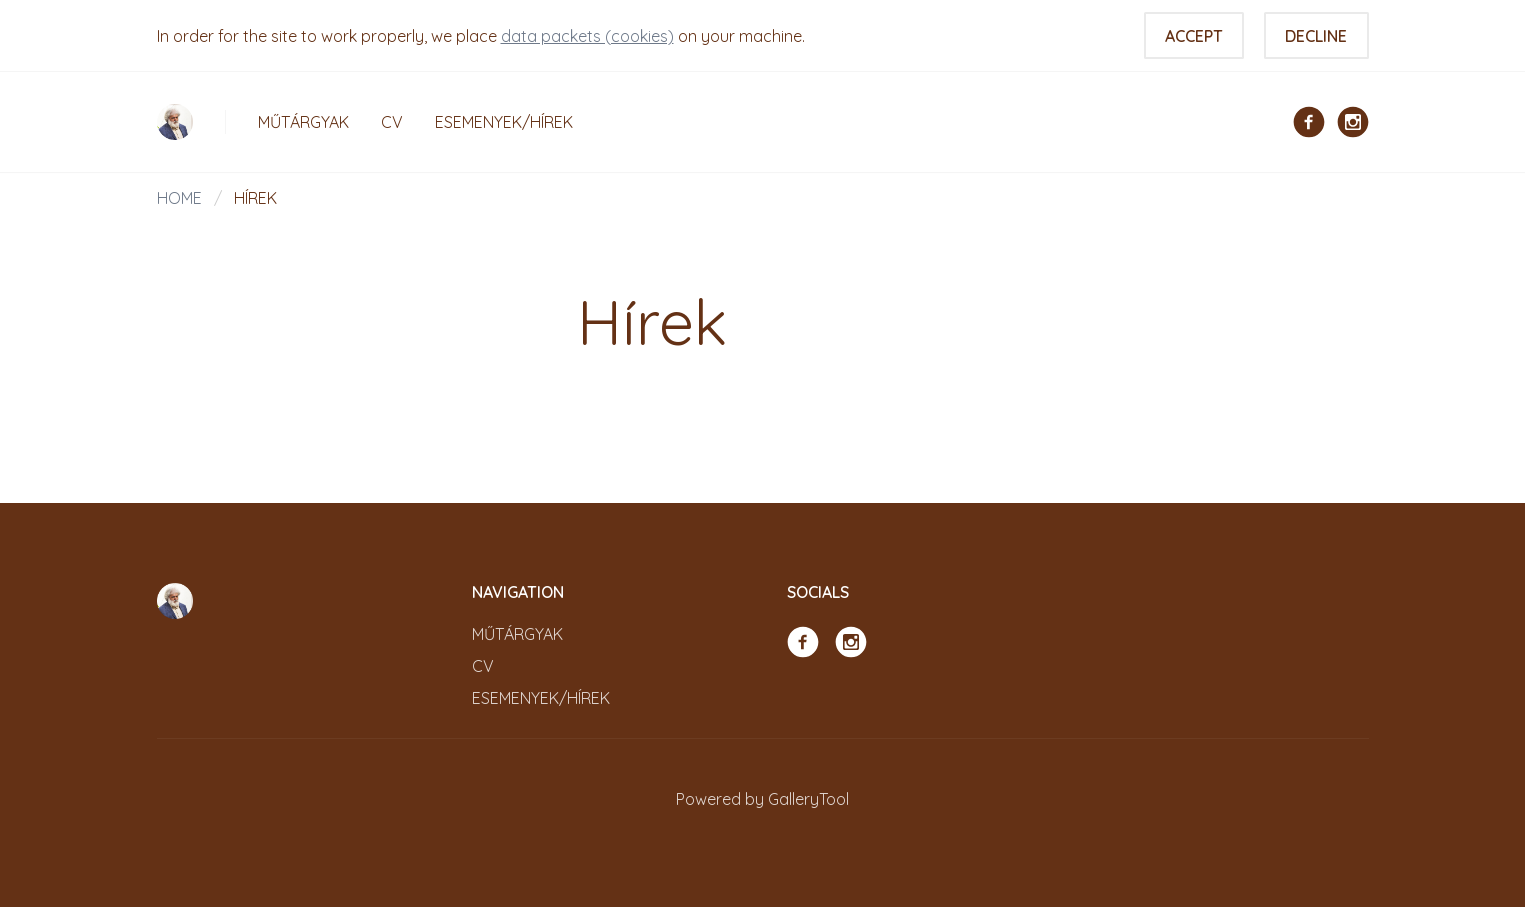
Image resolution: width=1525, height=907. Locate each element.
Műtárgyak (303, 122)
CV (392, 122)
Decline (1316, 36)
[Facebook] (1309, 120)
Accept (1194, 36)
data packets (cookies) (587, 36)
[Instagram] (1353, 120)
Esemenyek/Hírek (504, 122)
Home (179, 198)
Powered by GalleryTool (762, 799)
